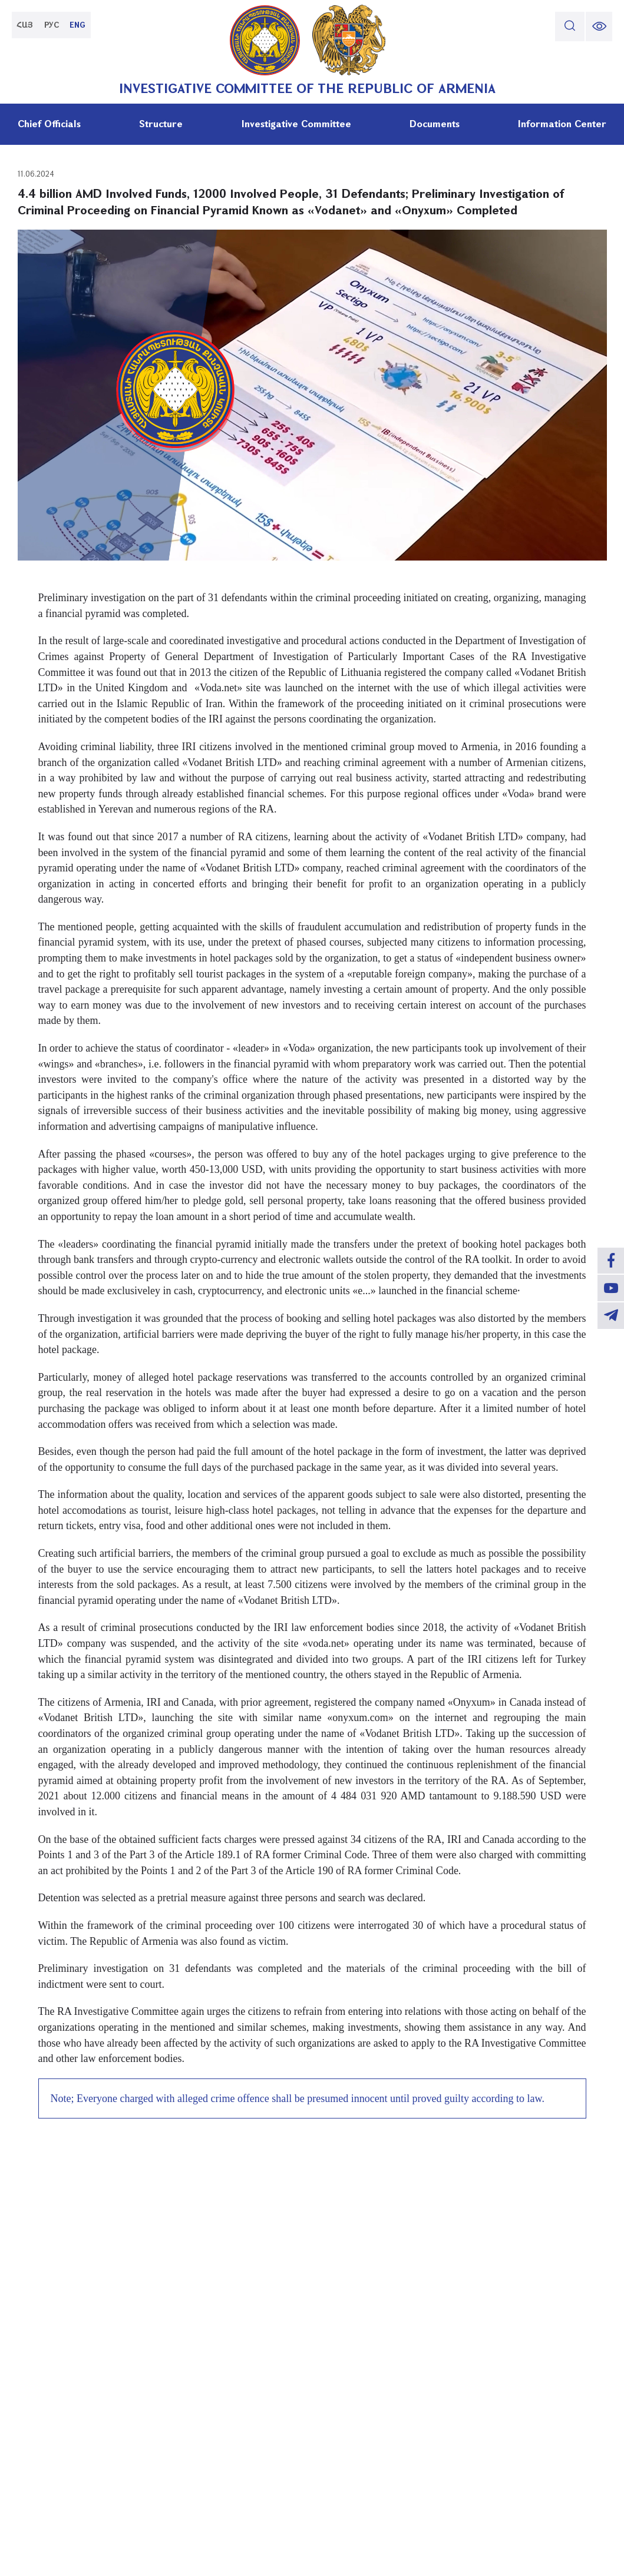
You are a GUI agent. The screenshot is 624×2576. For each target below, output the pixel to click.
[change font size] (597, 26)
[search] (567, 26)
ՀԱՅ (26, 26)
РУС (56, 26)
